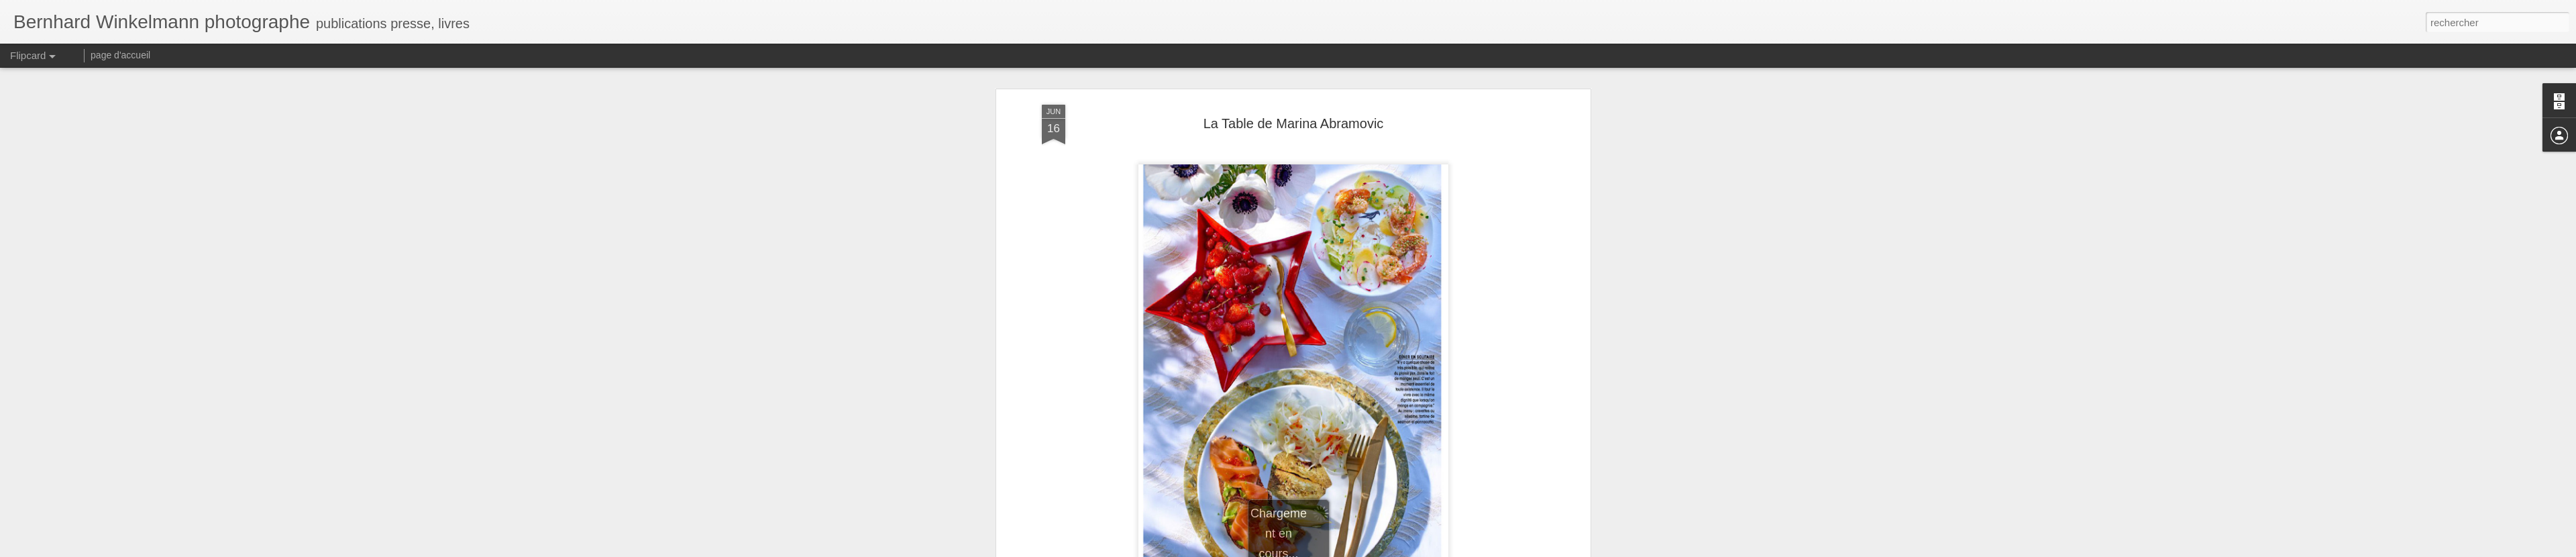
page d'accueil (120, 55)
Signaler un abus (1381, 550)
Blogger (1336, 550)
